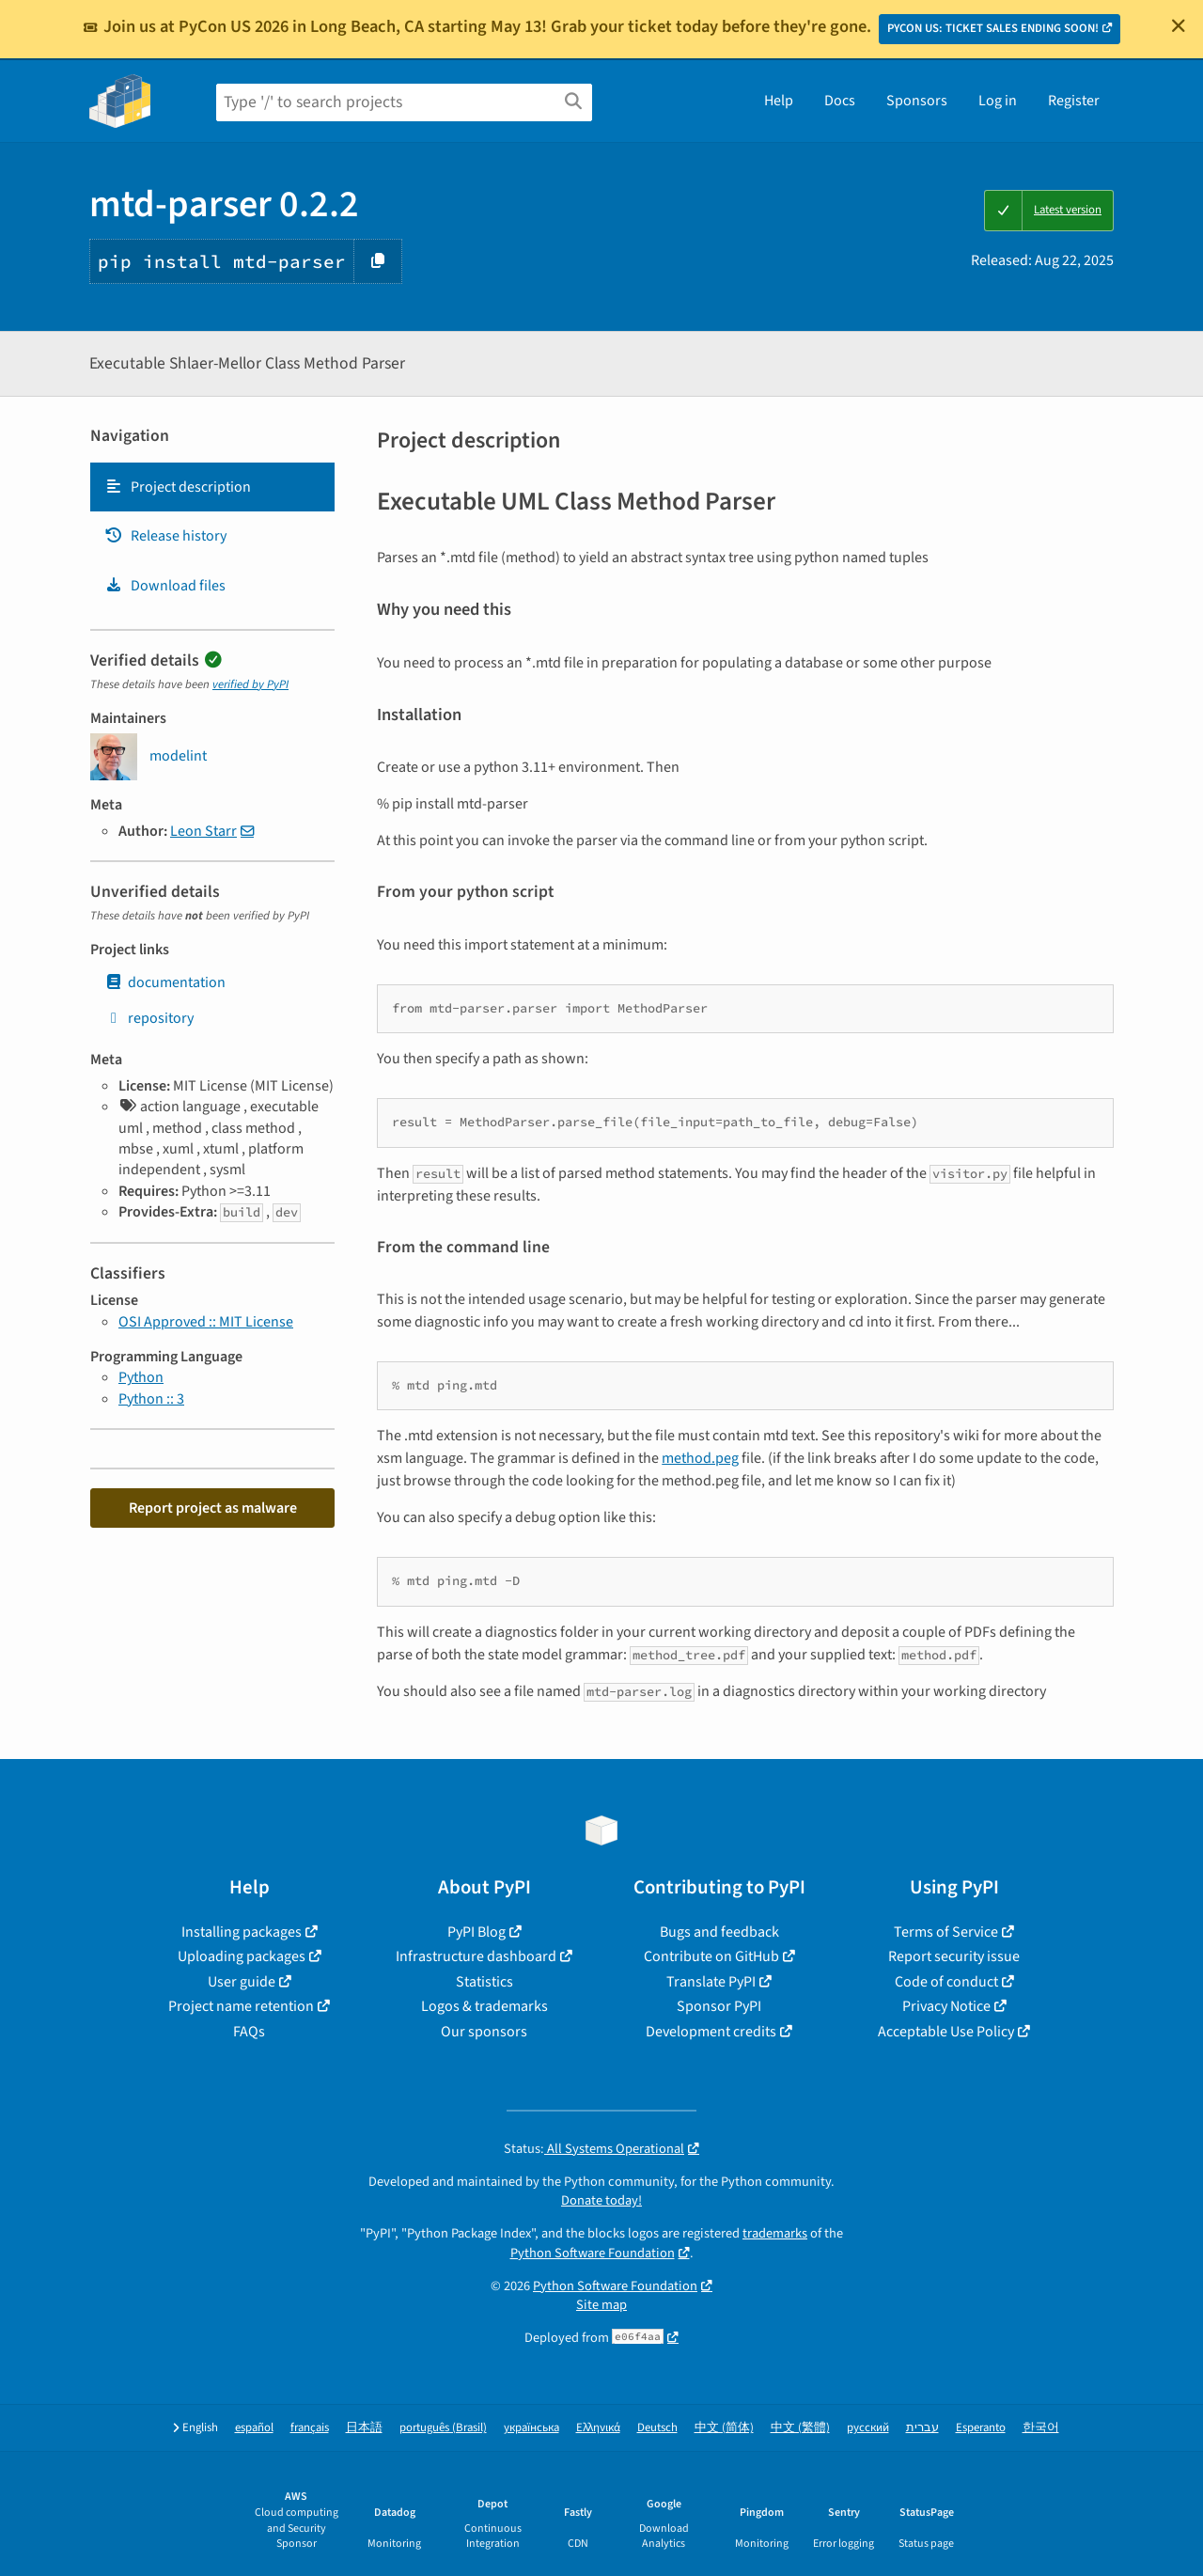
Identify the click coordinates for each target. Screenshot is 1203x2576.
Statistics (484, 1981)
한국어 (1041, 2428)
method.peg (700, 1458)
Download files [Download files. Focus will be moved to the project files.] (165, 585)
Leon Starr (203, 831)
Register (1074, 100)
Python (141, 1377)
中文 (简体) (724, 2428)
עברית (922, 2428)
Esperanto (981, 2428)
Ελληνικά (598, 2428)
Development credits (711, 2031)
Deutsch (657, 2428)
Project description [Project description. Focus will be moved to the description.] (177, 487)
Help (778, 100)
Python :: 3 (151, 1399)
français (309, 2428)
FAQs (249, 2031)
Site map (601, 2305)
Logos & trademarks (484, 2006)
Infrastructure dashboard (476, 1956)
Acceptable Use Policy (946, 2031)
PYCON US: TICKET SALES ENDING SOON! (993, 28)
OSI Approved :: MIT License (205, 1322)
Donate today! (601, 2200)
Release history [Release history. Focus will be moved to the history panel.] (165, 536)
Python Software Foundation (592, 2253)
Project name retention (241, 2006)
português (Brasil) (443, 2428)
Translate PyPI (711, 1981)
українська (531, 2428)
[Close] (1178, 25)
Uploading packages (241, 1956)
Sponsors (916, 100)
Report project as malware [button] (213, 1508)
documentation (165, 982)
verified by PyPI (250, 684)
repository (149, 1018)
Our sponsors (484, 2031)
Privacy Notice (946, 2006)
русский (868, 2428)
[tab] (212, 487)
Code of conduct (946, 1981)
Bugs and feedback (719, 1932)
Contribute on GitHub (711, 1956)
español (254, 2428)
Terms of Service (946, 1932)
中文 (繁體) (800, 2428)
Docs (839, 100)
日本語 (364, 2428)
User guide (241, 1981)
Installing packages (241, 1932)
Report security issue (954, 1956)
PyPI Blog (476, 1932)
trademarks (774, 2233)
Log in (997, 100)
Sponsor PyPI (719, 2006)
